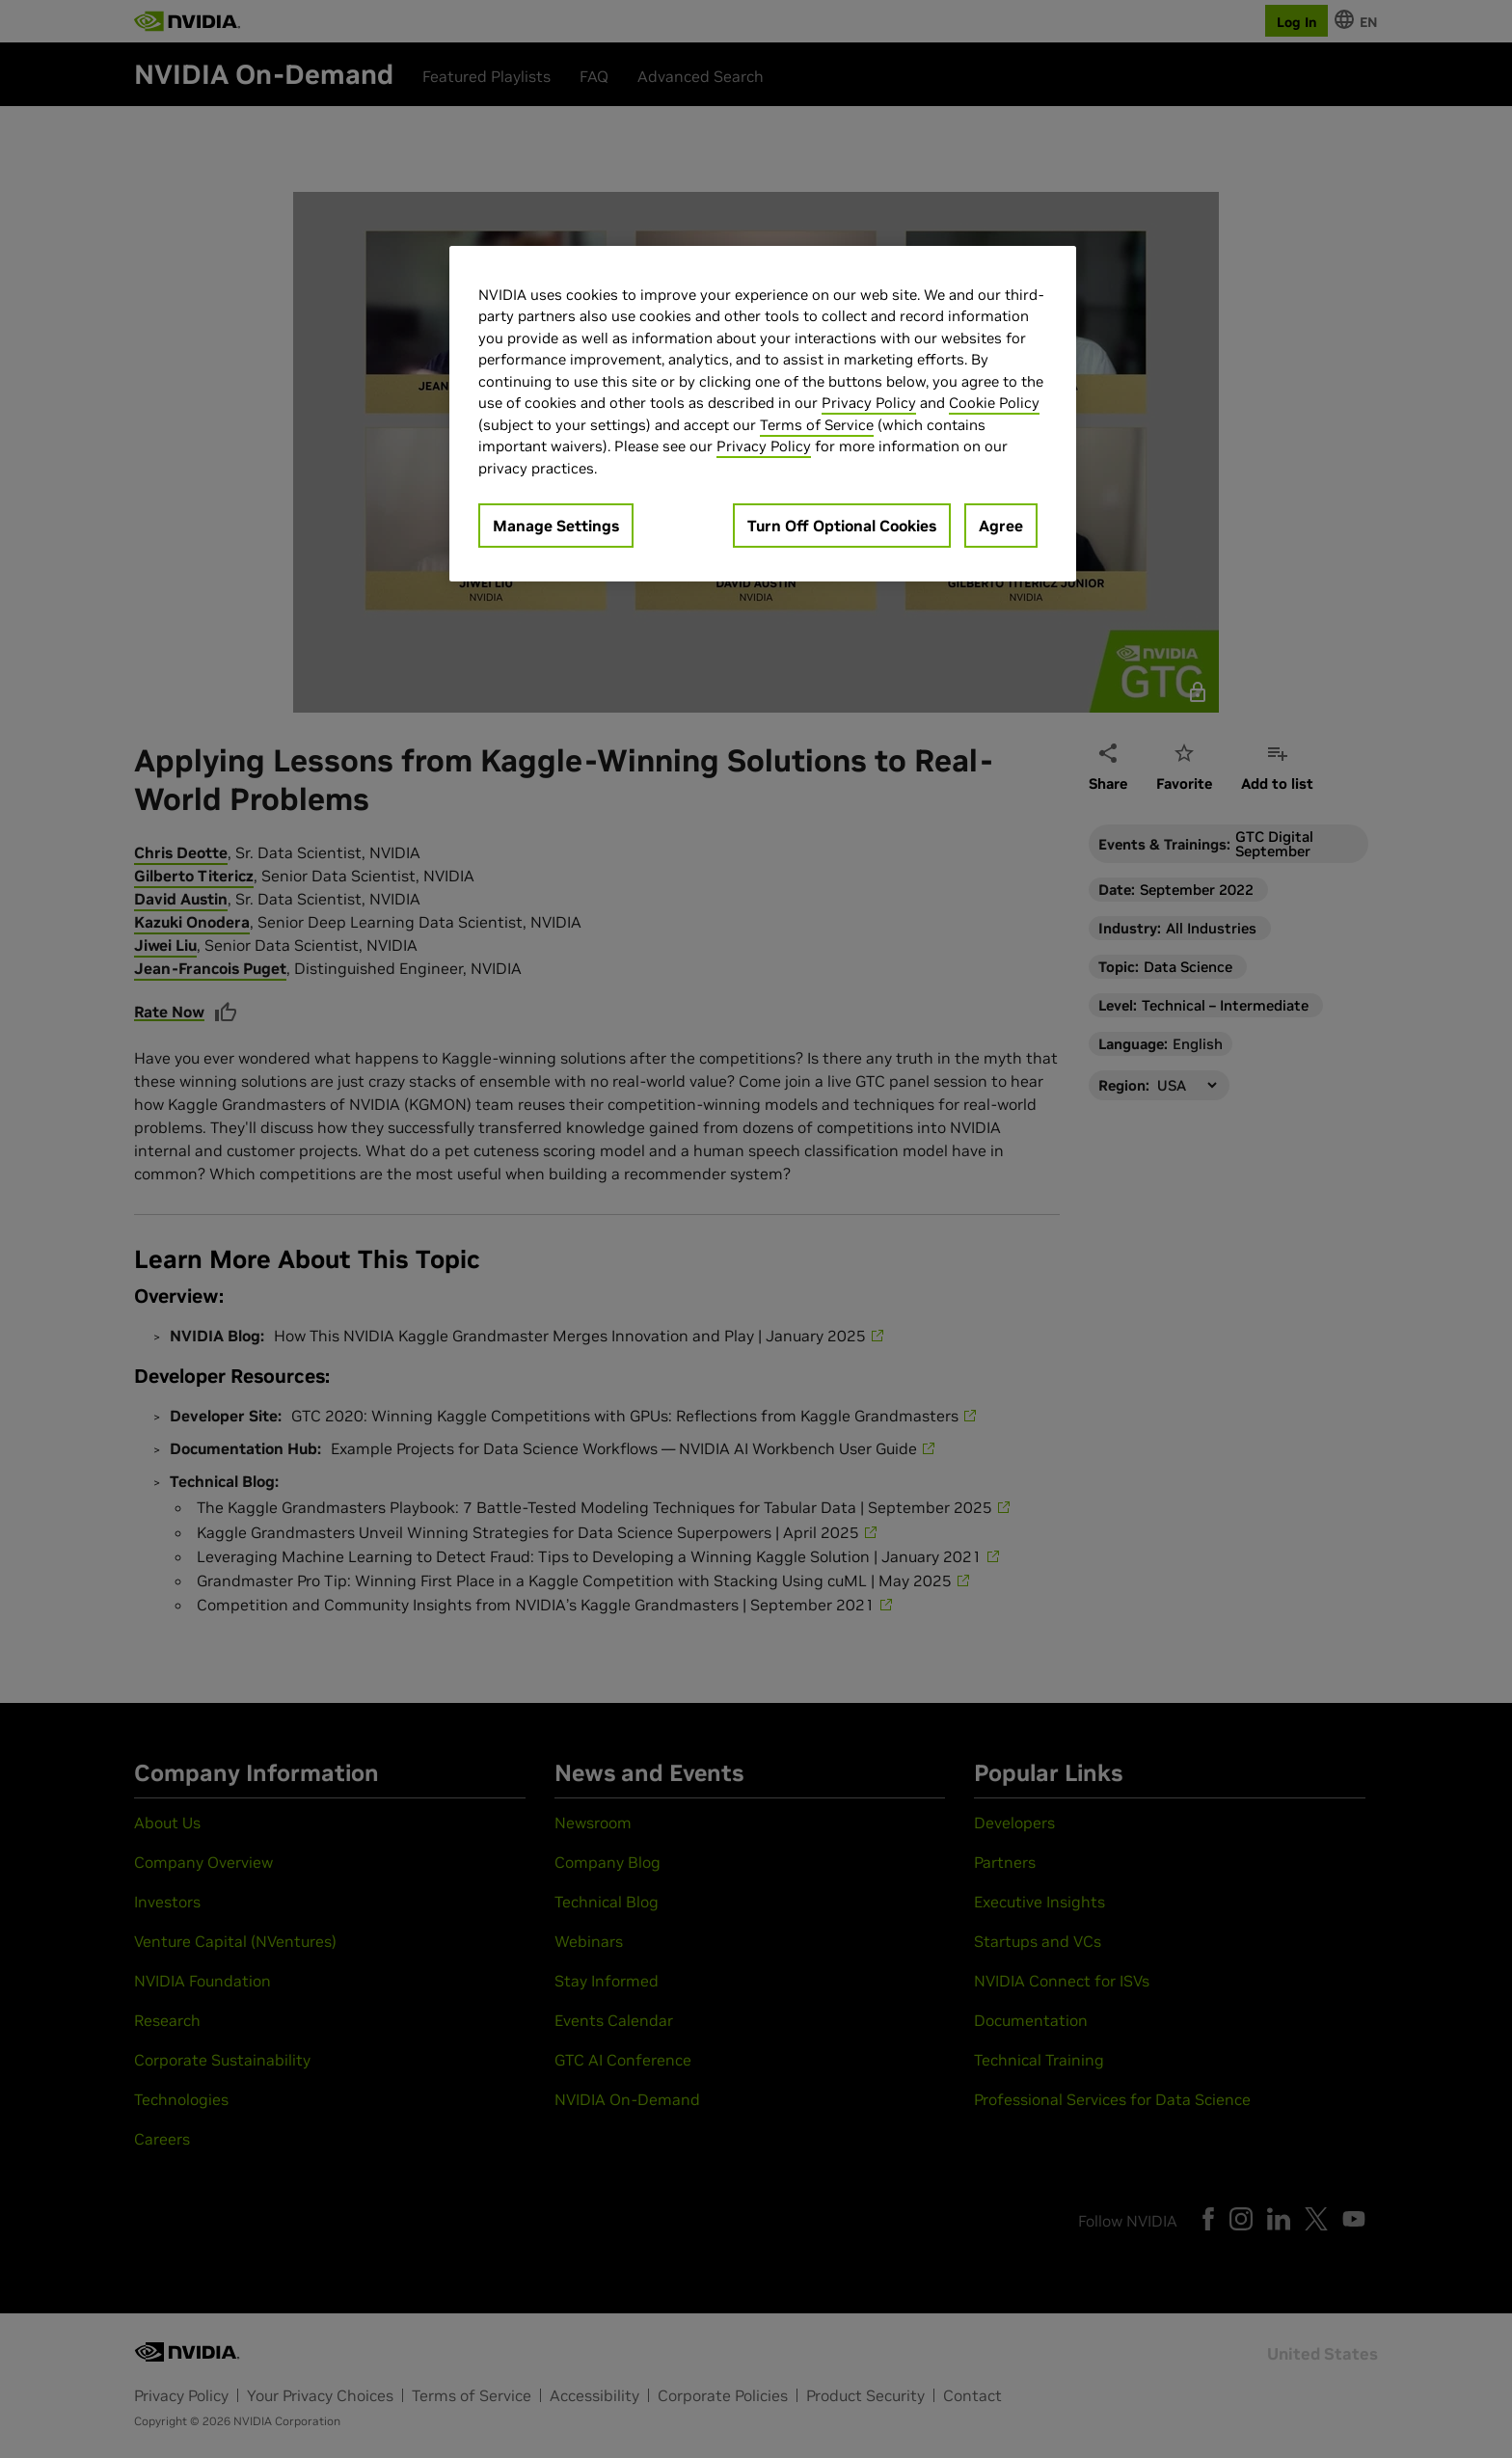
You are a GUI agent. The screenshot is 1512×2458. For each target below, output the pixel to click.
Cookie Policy (994, 402)
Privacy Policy (869, 402)
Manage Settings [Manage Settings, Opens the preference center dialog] (556, 525)
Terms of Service (817, 425)
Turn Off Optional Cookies (841, 525)
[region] (762, 414)
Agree (1001, 525)
